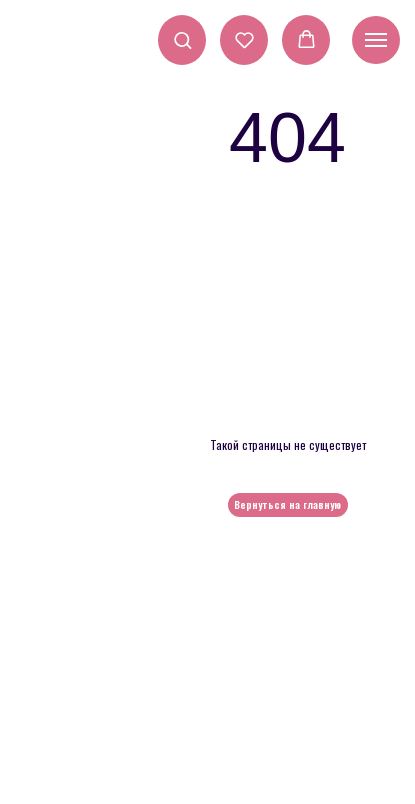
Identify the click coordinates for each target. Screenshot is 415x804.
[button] (182, 39)
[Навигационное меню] (376, 40)
